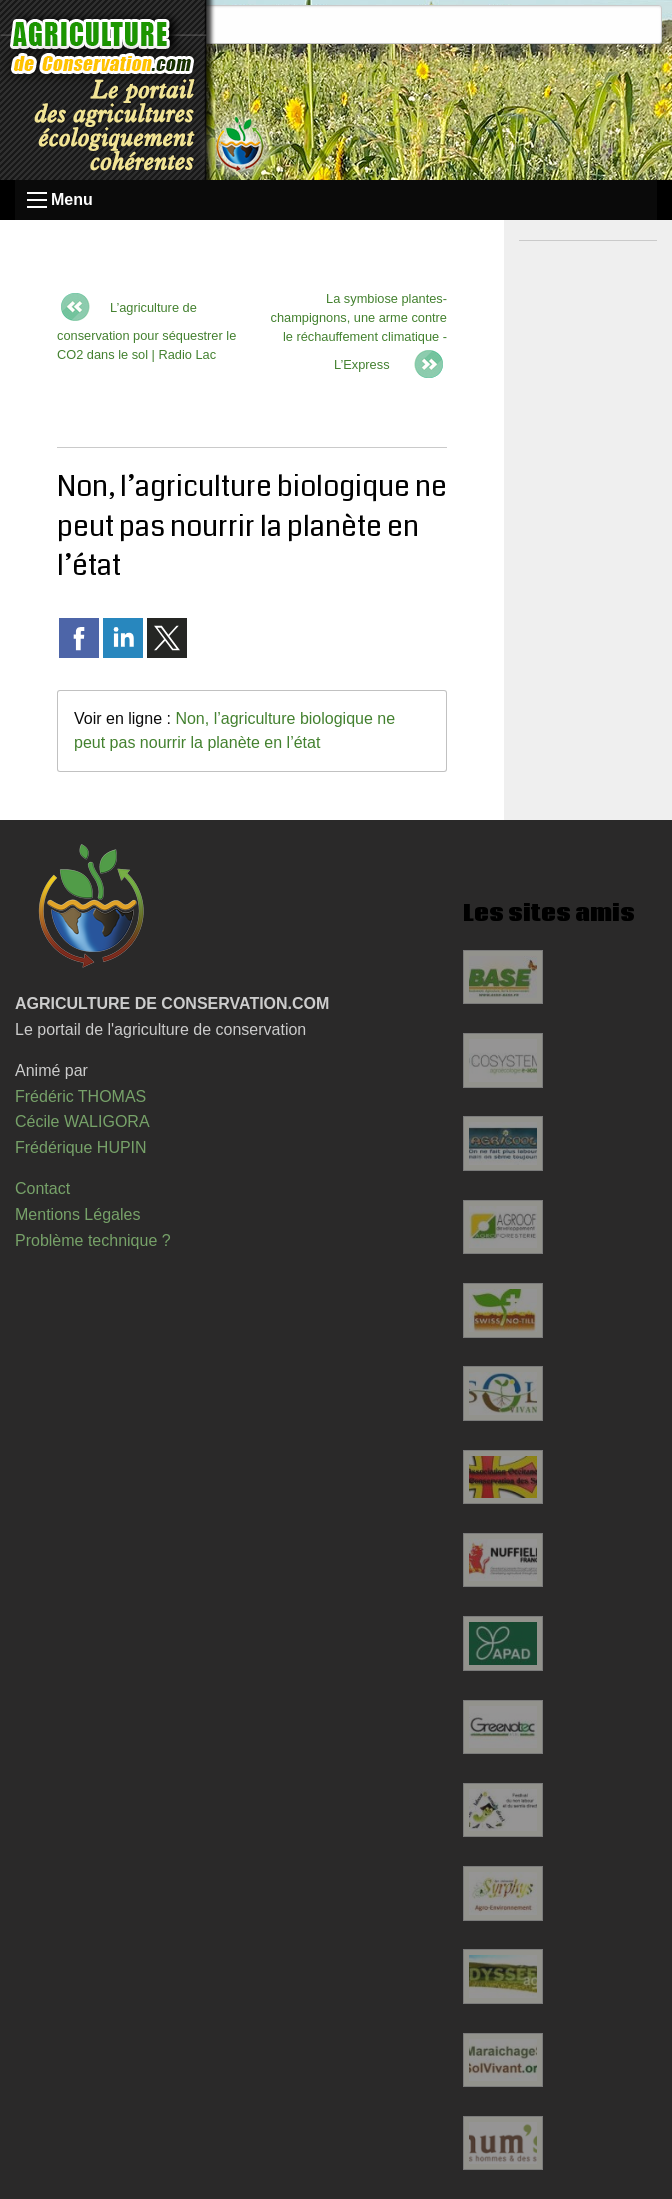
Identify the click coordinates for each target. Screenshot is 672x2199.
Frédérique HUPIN (81, 1147)
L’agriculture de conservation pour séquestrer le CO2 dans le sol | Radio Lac (146, 331)
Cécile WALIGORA (82, 1121)
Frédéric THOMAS (80, 1096)
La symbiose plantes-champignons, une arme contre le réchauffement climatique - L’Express (359, 331)
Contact (42, 1188)
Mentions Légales (77, 1214)
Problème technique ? (93, 1240)
